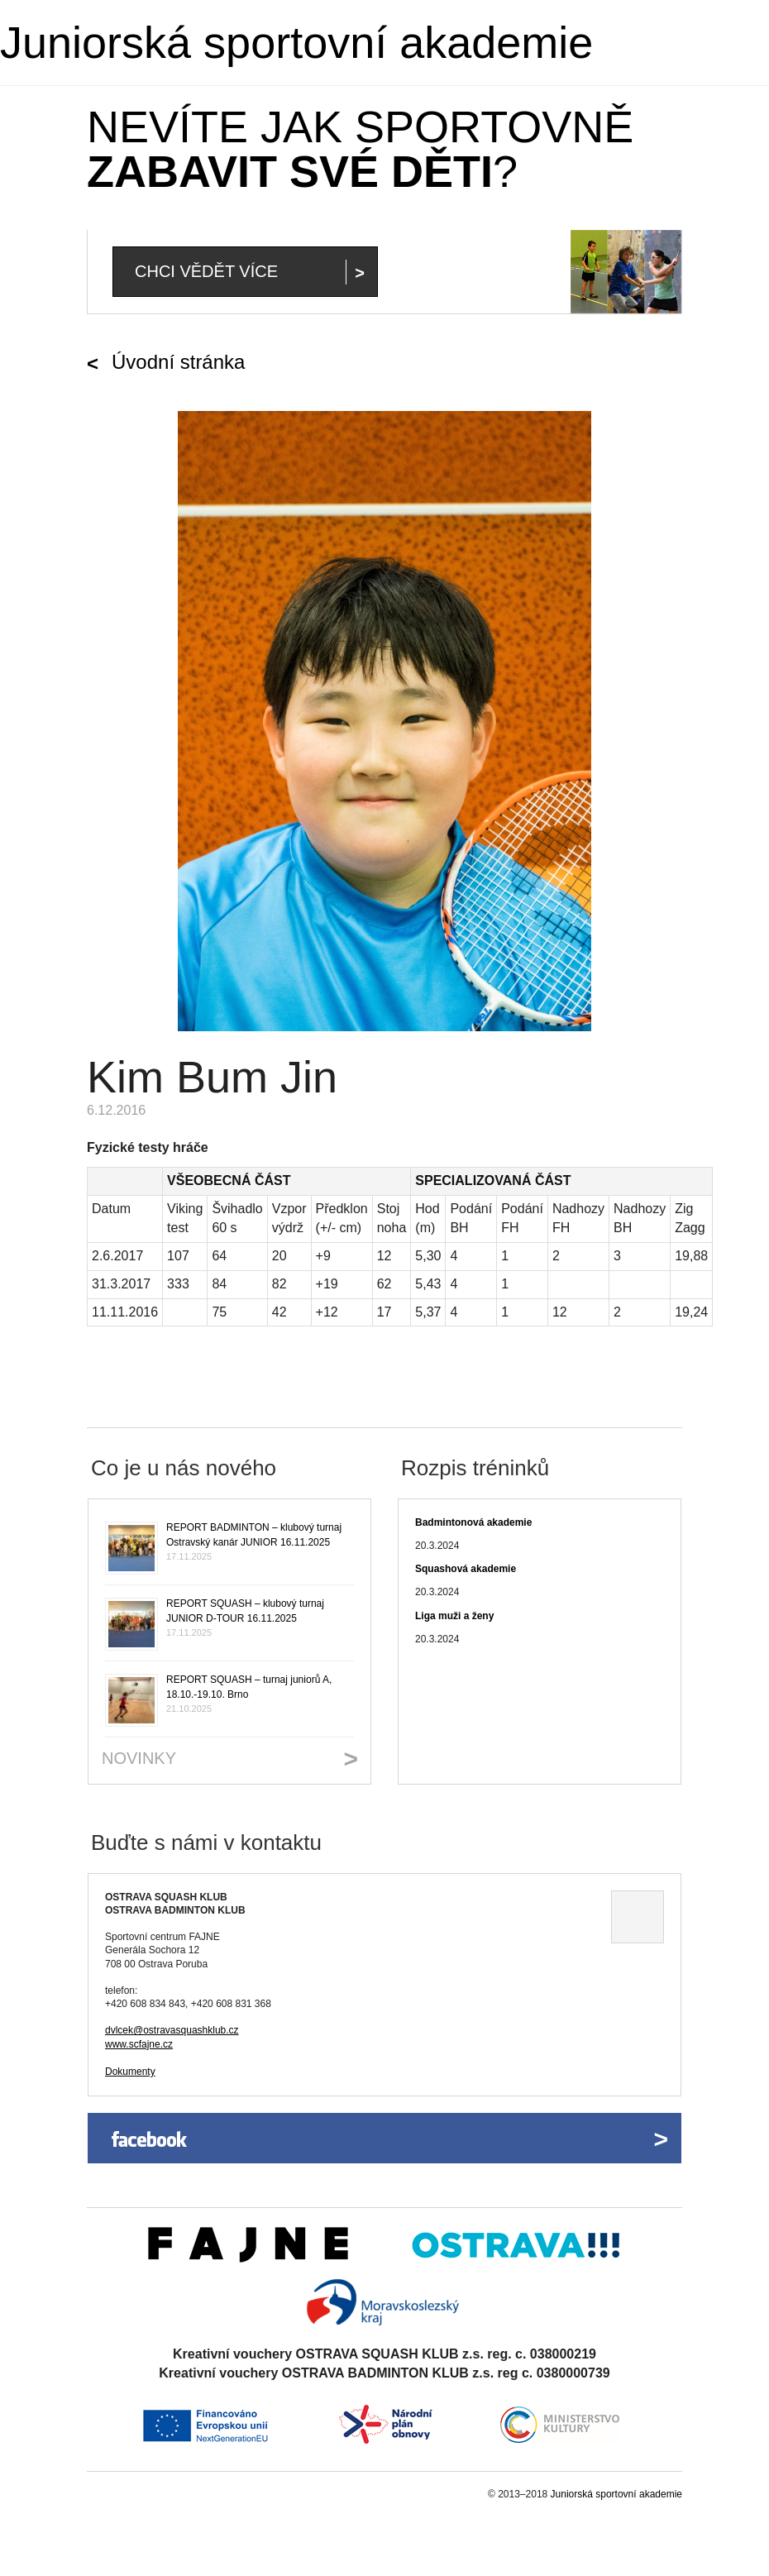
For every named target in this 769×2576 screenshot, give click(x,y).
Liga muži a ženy (454, 1616)
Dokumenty (130, 2071)
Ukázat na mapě (637, 1916)
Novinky (139, 1758)
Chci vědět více (206, 271)
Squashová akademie (465, 1569)
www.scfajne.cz (139, 2044)
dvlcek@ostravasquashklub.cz (172, 2030)
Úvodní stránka (178, 362)
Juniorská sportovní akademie (296, 42)
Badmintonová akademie (473, 1522)
